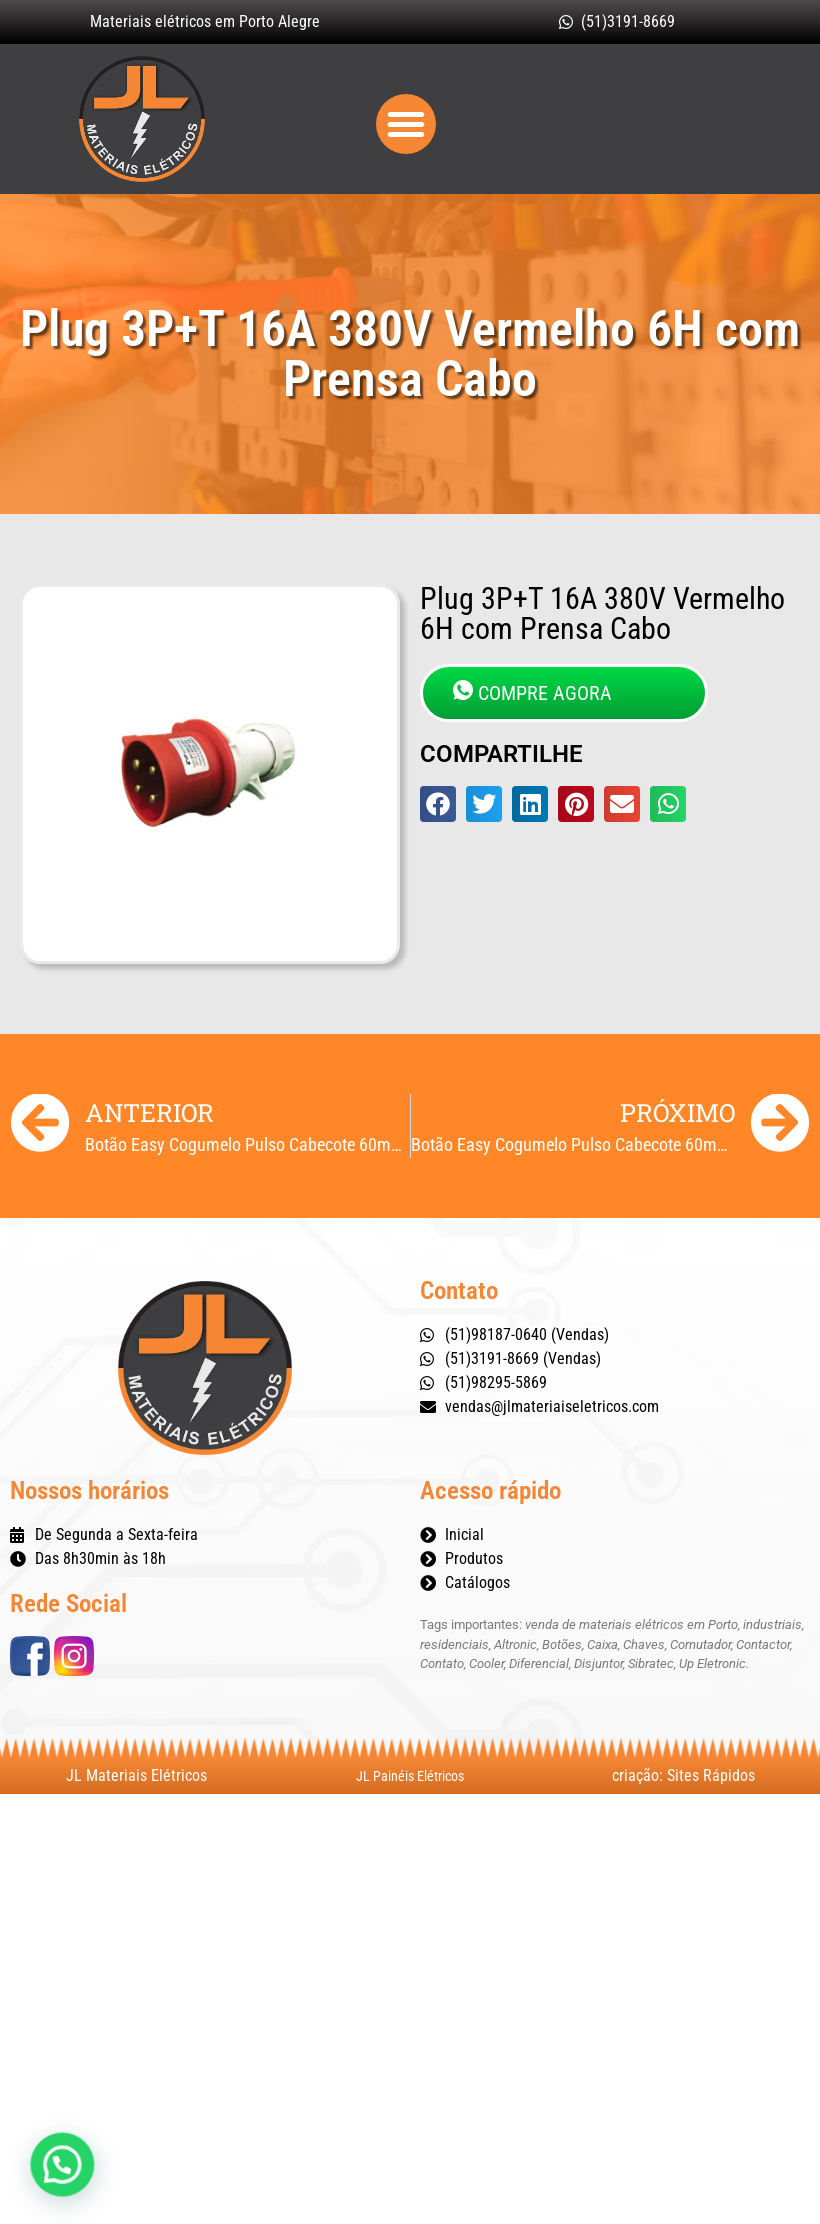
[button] (406, 124)
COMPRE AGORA (532, 692)
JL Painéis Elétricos (410, 1776)
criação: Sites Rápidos (683, 1775)
